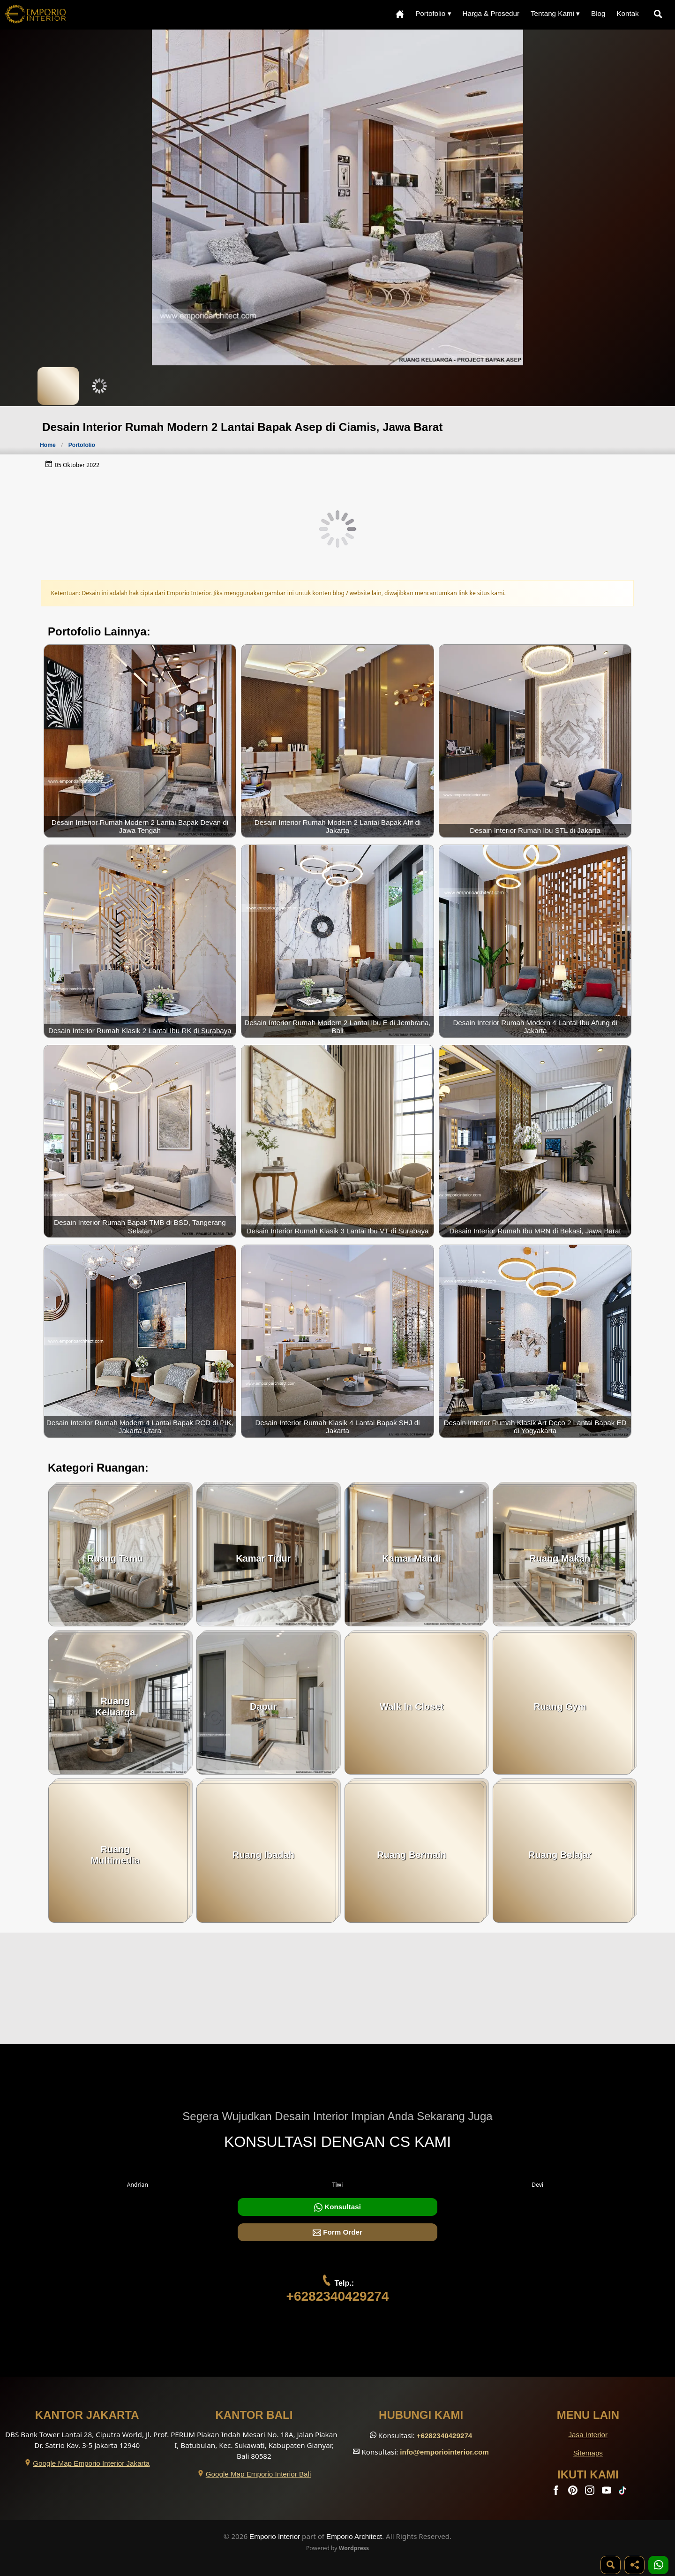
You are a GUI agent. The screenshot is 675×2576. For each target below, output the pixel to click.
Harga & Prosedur (490, 13)
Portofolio (81, 445)
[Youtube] (607, 2492)
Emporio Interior (274, 2536)
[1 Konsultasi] (658, 2565)
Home (48, 445)
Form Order (337, 2232)
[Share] (634, 2565)
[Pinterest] (573, 2492)
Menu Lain (588, 2415)
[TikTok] (624, 2492)
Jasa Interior (588, 2435)
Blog (598, 13)
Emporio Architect (354, 2536)
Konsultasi (337, 2207)
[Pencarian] (660, 14)
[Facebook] (556, 2492)
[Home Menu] (400, 14)
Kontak (627, 13)
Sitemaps (588, 2453)
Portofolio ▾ (433, 13)
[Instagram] (590, 2492)
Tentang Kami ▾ (555, 13)
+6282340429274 (337, 2296)
